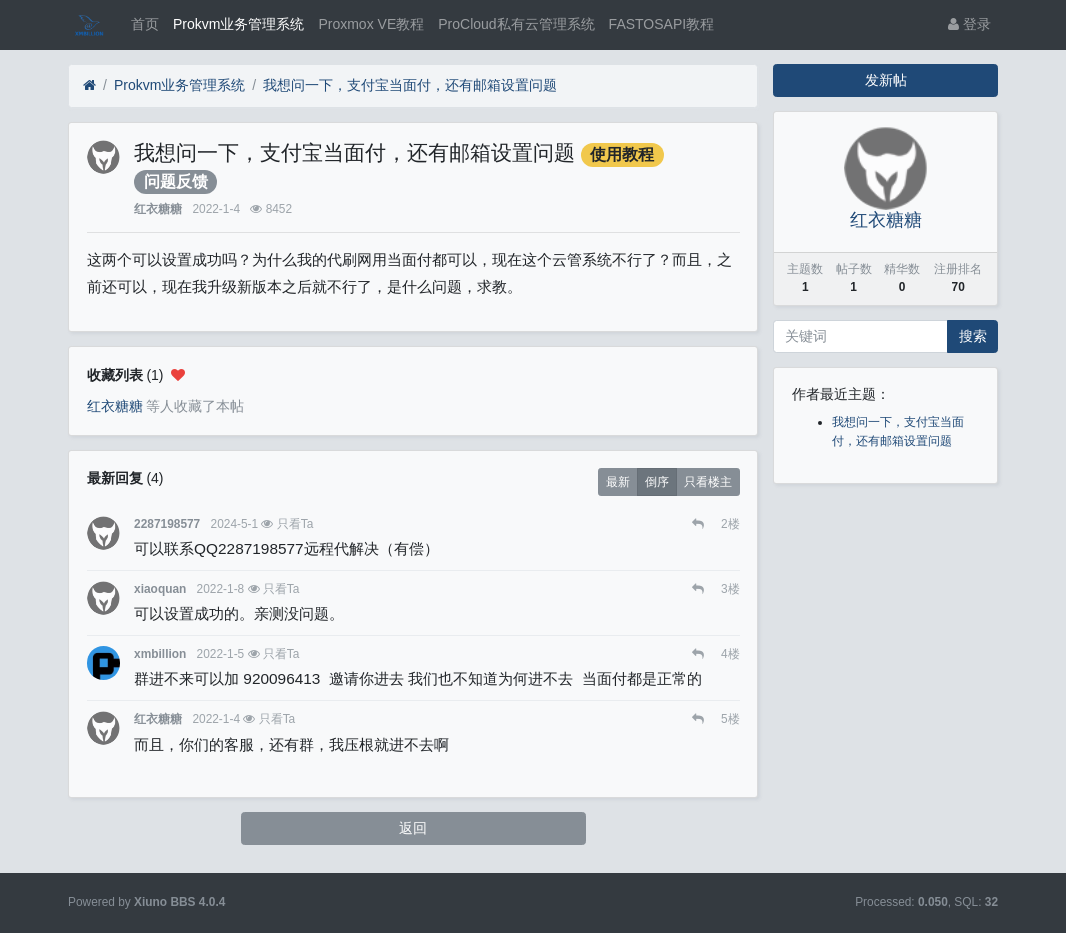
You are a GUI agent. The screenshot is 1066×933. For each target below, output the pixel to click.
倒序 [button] (657, 482)
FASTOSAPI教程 (662, 24)
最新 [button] (618, 482)
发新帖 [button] (886, 80)
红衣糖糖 (158, 209)
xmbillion (160, 654)
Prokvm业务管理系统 (238, 24)
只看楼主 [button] (708, 482)
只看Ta (295, 524)
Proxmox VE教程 (371, 24)
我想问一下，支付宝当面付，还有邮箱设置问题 (410, 85)
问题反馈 (176, 181)
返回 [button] (413, 828)
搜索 (973, 336)
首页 (145, 24)
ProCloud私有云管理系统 (516, 24)
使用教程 (622, 154)
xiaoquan (160, 589)
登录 (969, 24)
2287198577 (167, 524)
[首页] (89, 85)
